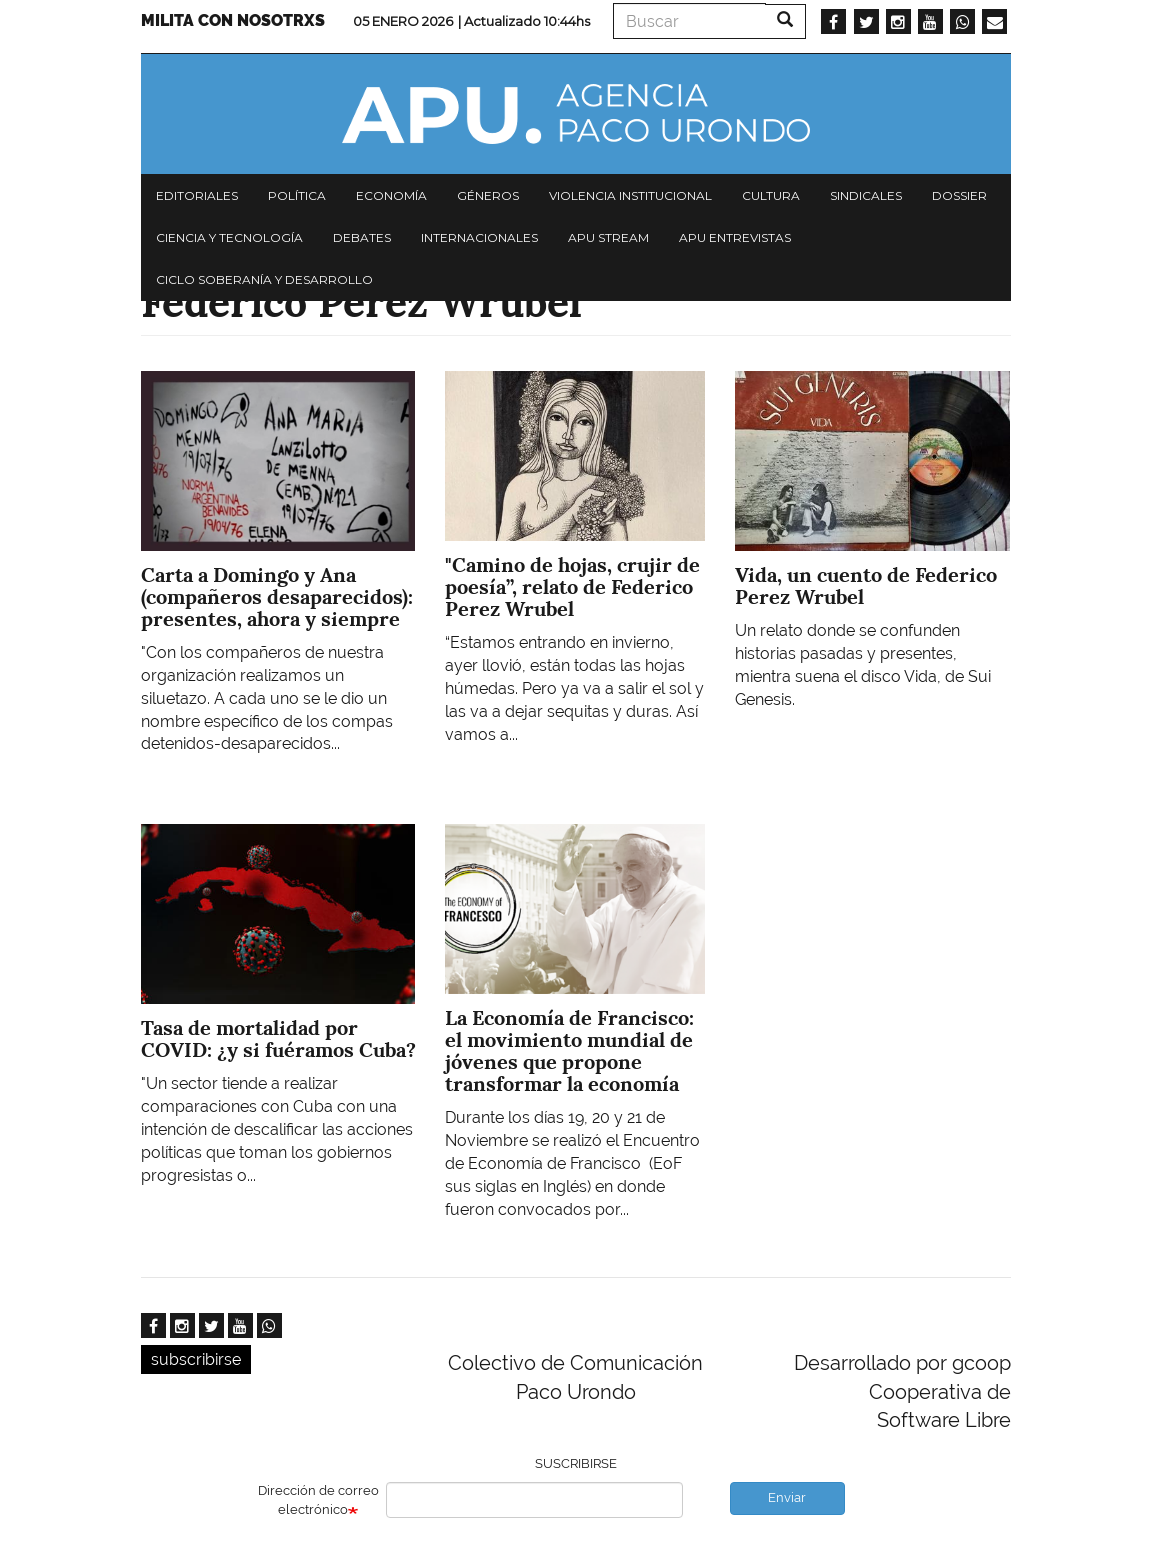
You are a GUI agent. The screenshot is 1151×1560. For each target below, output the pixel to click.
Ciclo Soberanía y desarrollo (264, 279)
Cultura (771, 195)
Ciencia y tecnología (229, 237)
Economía (391, 195)
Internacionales (479, 237)
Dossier (959, 195)
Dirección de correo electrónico (318, 1500)
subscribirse (196, 1359)
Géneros (488, 195)
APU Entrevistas (735, 237)
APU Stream (608, 237)
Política (297, 195)
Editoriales (197, 195)
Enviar (787, 1497)
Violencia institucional (630, 195)
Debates (362, 237)
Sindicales (866, 195)
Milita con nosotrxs (233, 20)
